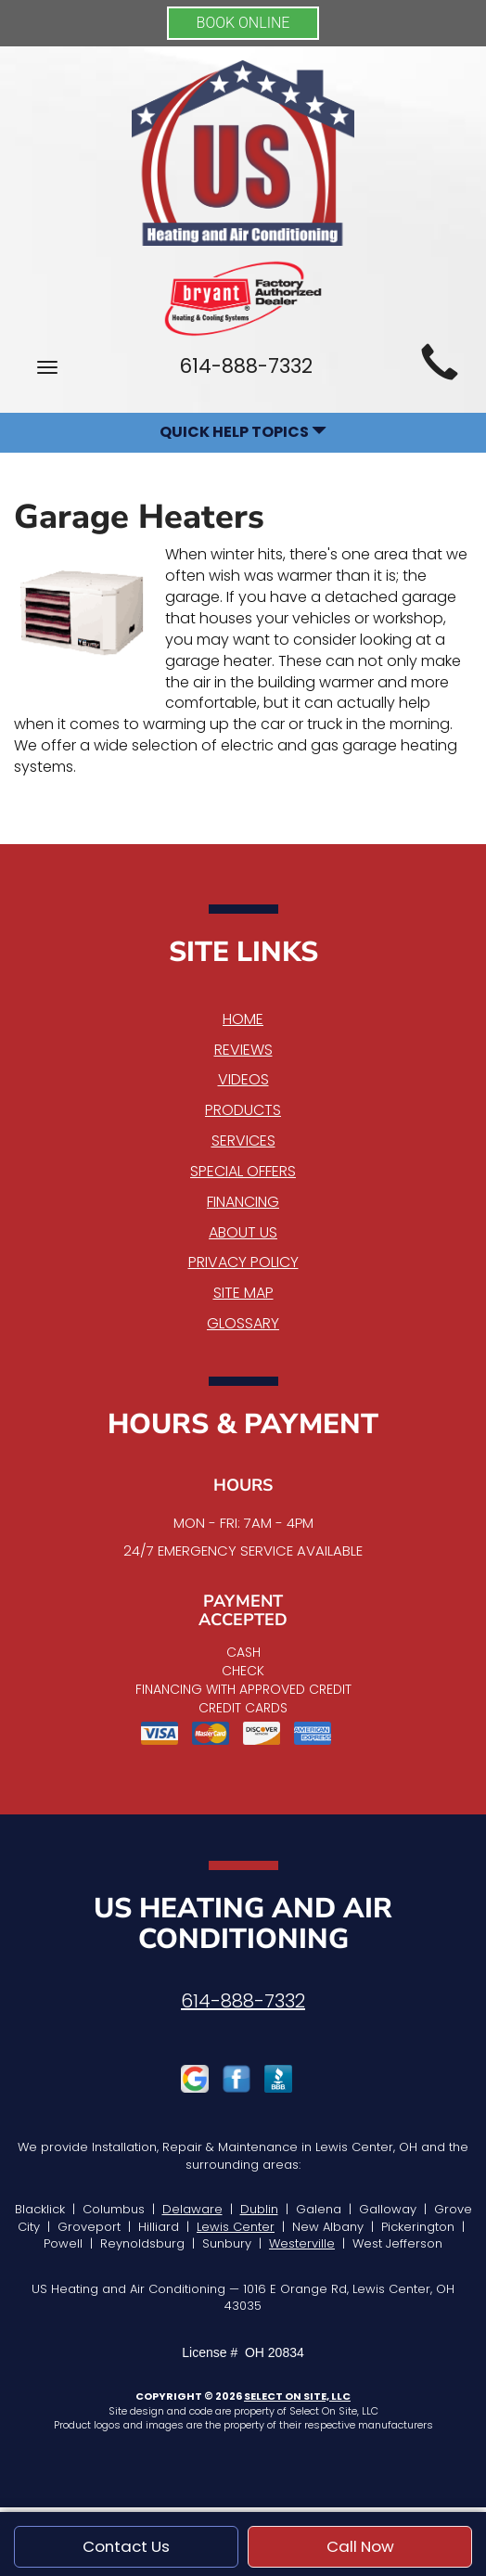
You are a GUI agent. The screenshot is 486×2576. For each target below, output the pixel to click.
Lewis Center (236, 2227)
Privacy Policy (243, 1262)
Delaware (192, 2209)
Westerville (302, 2243)
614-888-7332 (243, 2001)
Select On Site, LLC (297, 2396)
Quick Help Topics (243, 431)
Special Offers (243, 1171)
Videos (243, 1079)
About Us (243, 1232)
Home (243, 1019)
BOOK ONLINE (243, 23)
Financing (243, 1201)
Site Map (243, 1292)
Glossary (243, 1323)
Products (243, 1110)
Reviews (243, 1049)
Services (243, 1140)
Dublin (259, 2209)
